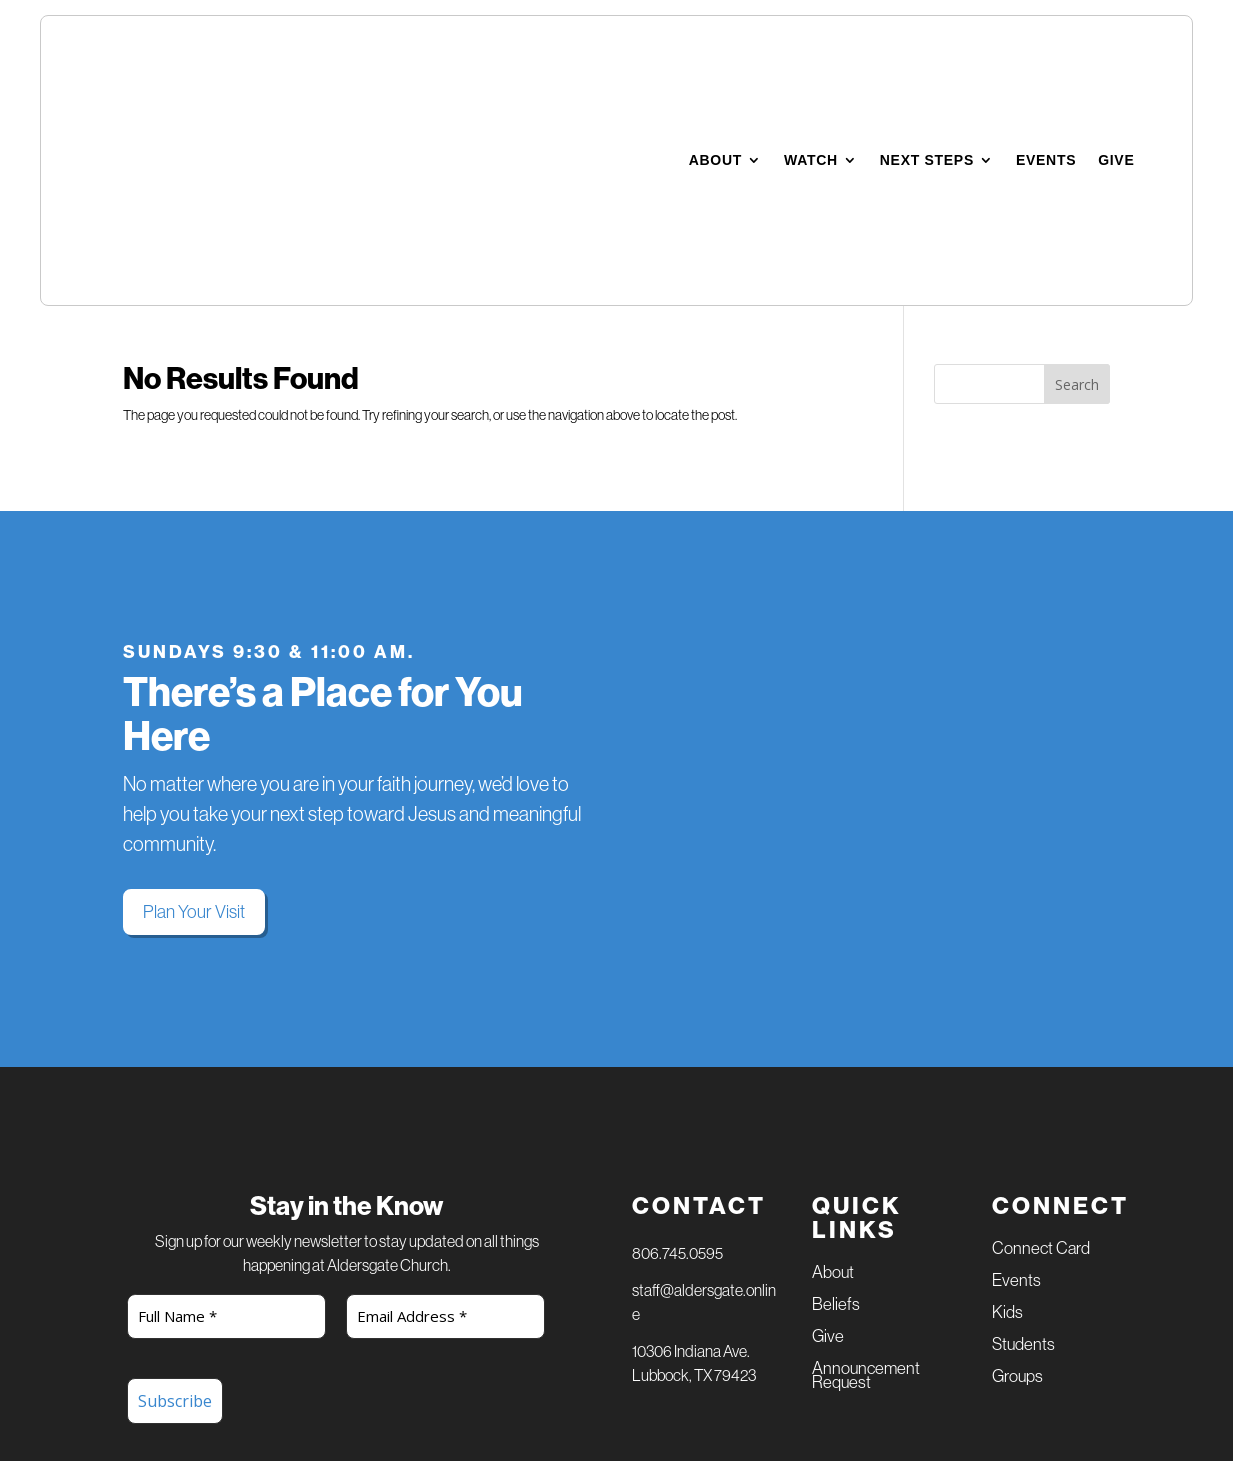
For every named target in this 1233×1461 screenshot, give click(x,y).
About (715, 54)
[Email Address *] (446, 1103)
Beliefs (836, 1092)
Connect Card (1041, 1036)
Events (1046, 54)
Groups (1017, 1164)
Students (1023, 1132)
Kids (1007, 1100)
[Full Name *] (226, 1103)
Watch (811, 54)
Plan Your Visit (194, 699)
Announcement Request (866, 1163)
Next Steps (927, 54)
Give (1116, 54)
